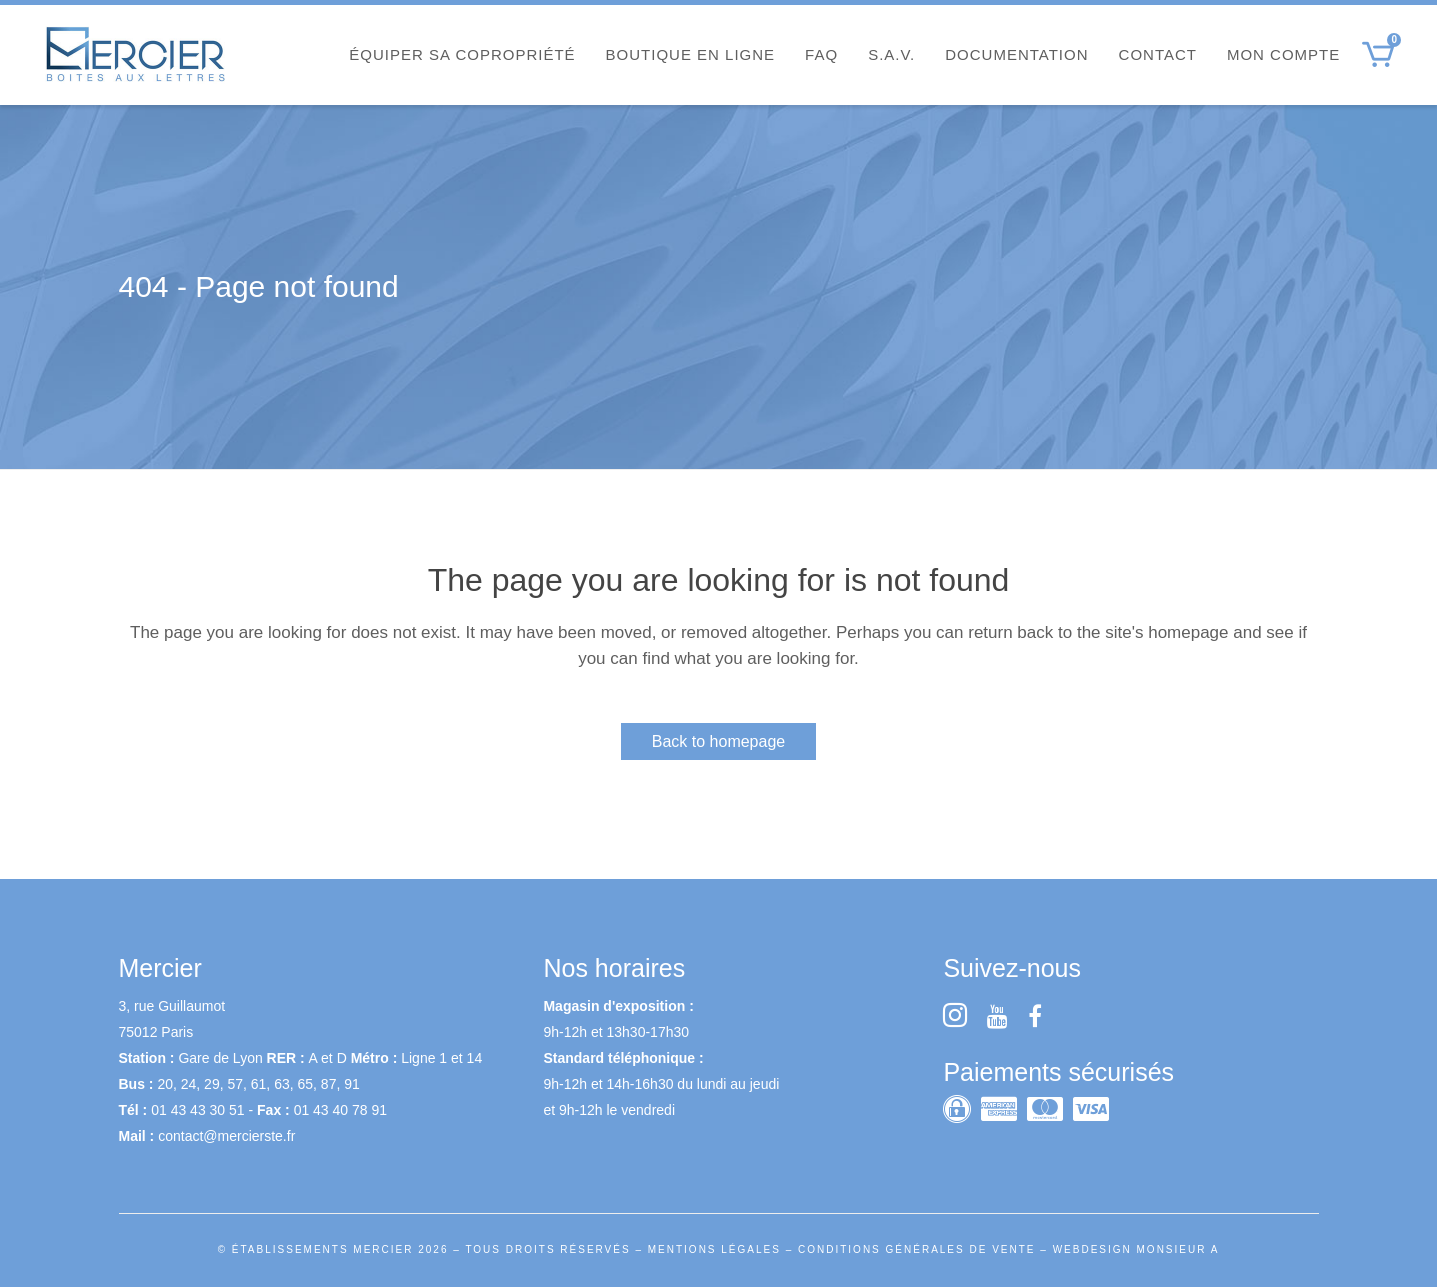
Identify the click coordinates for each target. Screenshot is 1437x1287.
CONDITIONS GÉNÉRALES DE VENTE (916, 1249)
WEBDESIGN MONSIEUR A (1136, 1249)
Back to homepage (718, 741)
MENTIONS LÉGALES (714, 1249)
